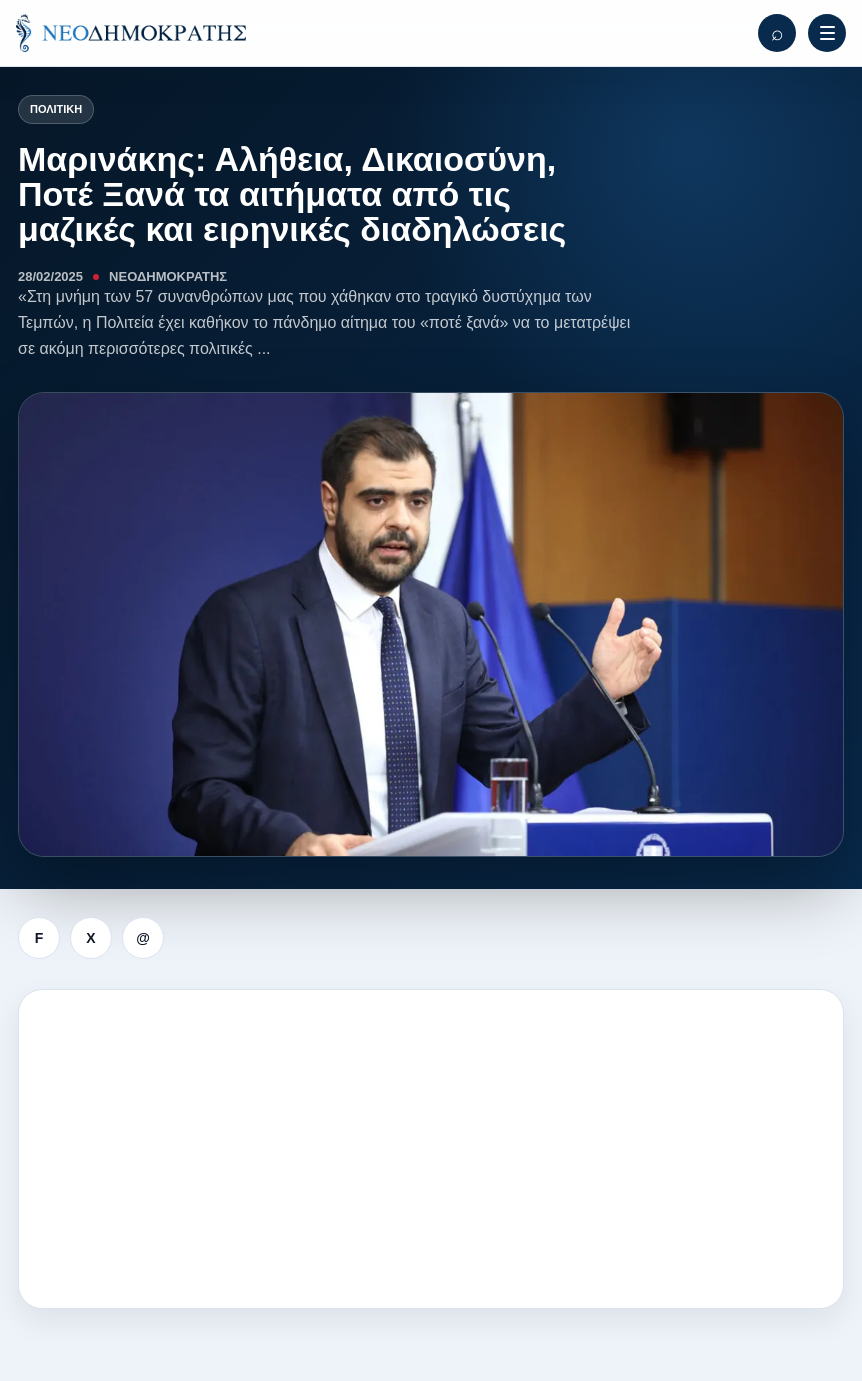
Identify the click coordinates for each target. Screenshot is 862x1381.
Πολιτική (56, 109)
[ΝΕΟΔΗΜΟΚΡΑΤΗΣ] (131, 33)
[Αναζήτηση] (777, 33)
